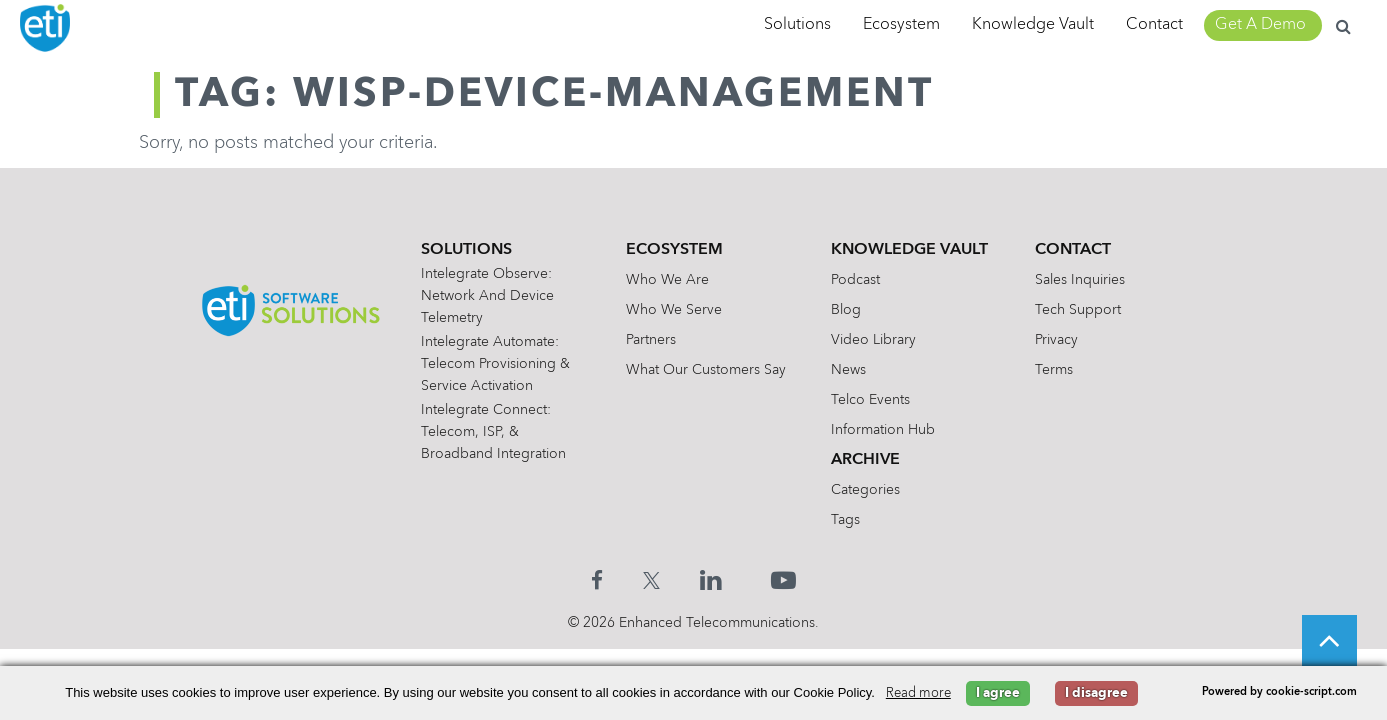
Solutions (797, 25)
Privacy (1056, 340)
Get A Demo (1260, 25)
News (848, 370)
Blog (846, 310)
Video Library (873, 340)
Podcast (855, 280)
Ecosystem (901, 25)
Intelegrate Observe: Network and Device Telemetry (487, 296)
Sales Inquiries (1080, 280)
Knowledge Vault (1033, 25)
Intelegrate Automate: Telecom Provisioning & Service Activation (495, 364)
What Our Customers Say (706, 370)
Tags (845, 520)
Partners (651, 340)
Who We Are (667, 280)
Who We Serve (674, 310)
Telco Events (870, 400)
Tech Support (1078, 310)
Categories (865, 490)
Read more (918, 693)
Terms (1054, 370)
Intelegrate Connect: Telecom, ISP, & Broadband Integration (493, 432)
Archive (865, 460)
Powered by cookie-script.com (1279, 692)
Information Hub (883, 430)
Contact (1154, 25)
